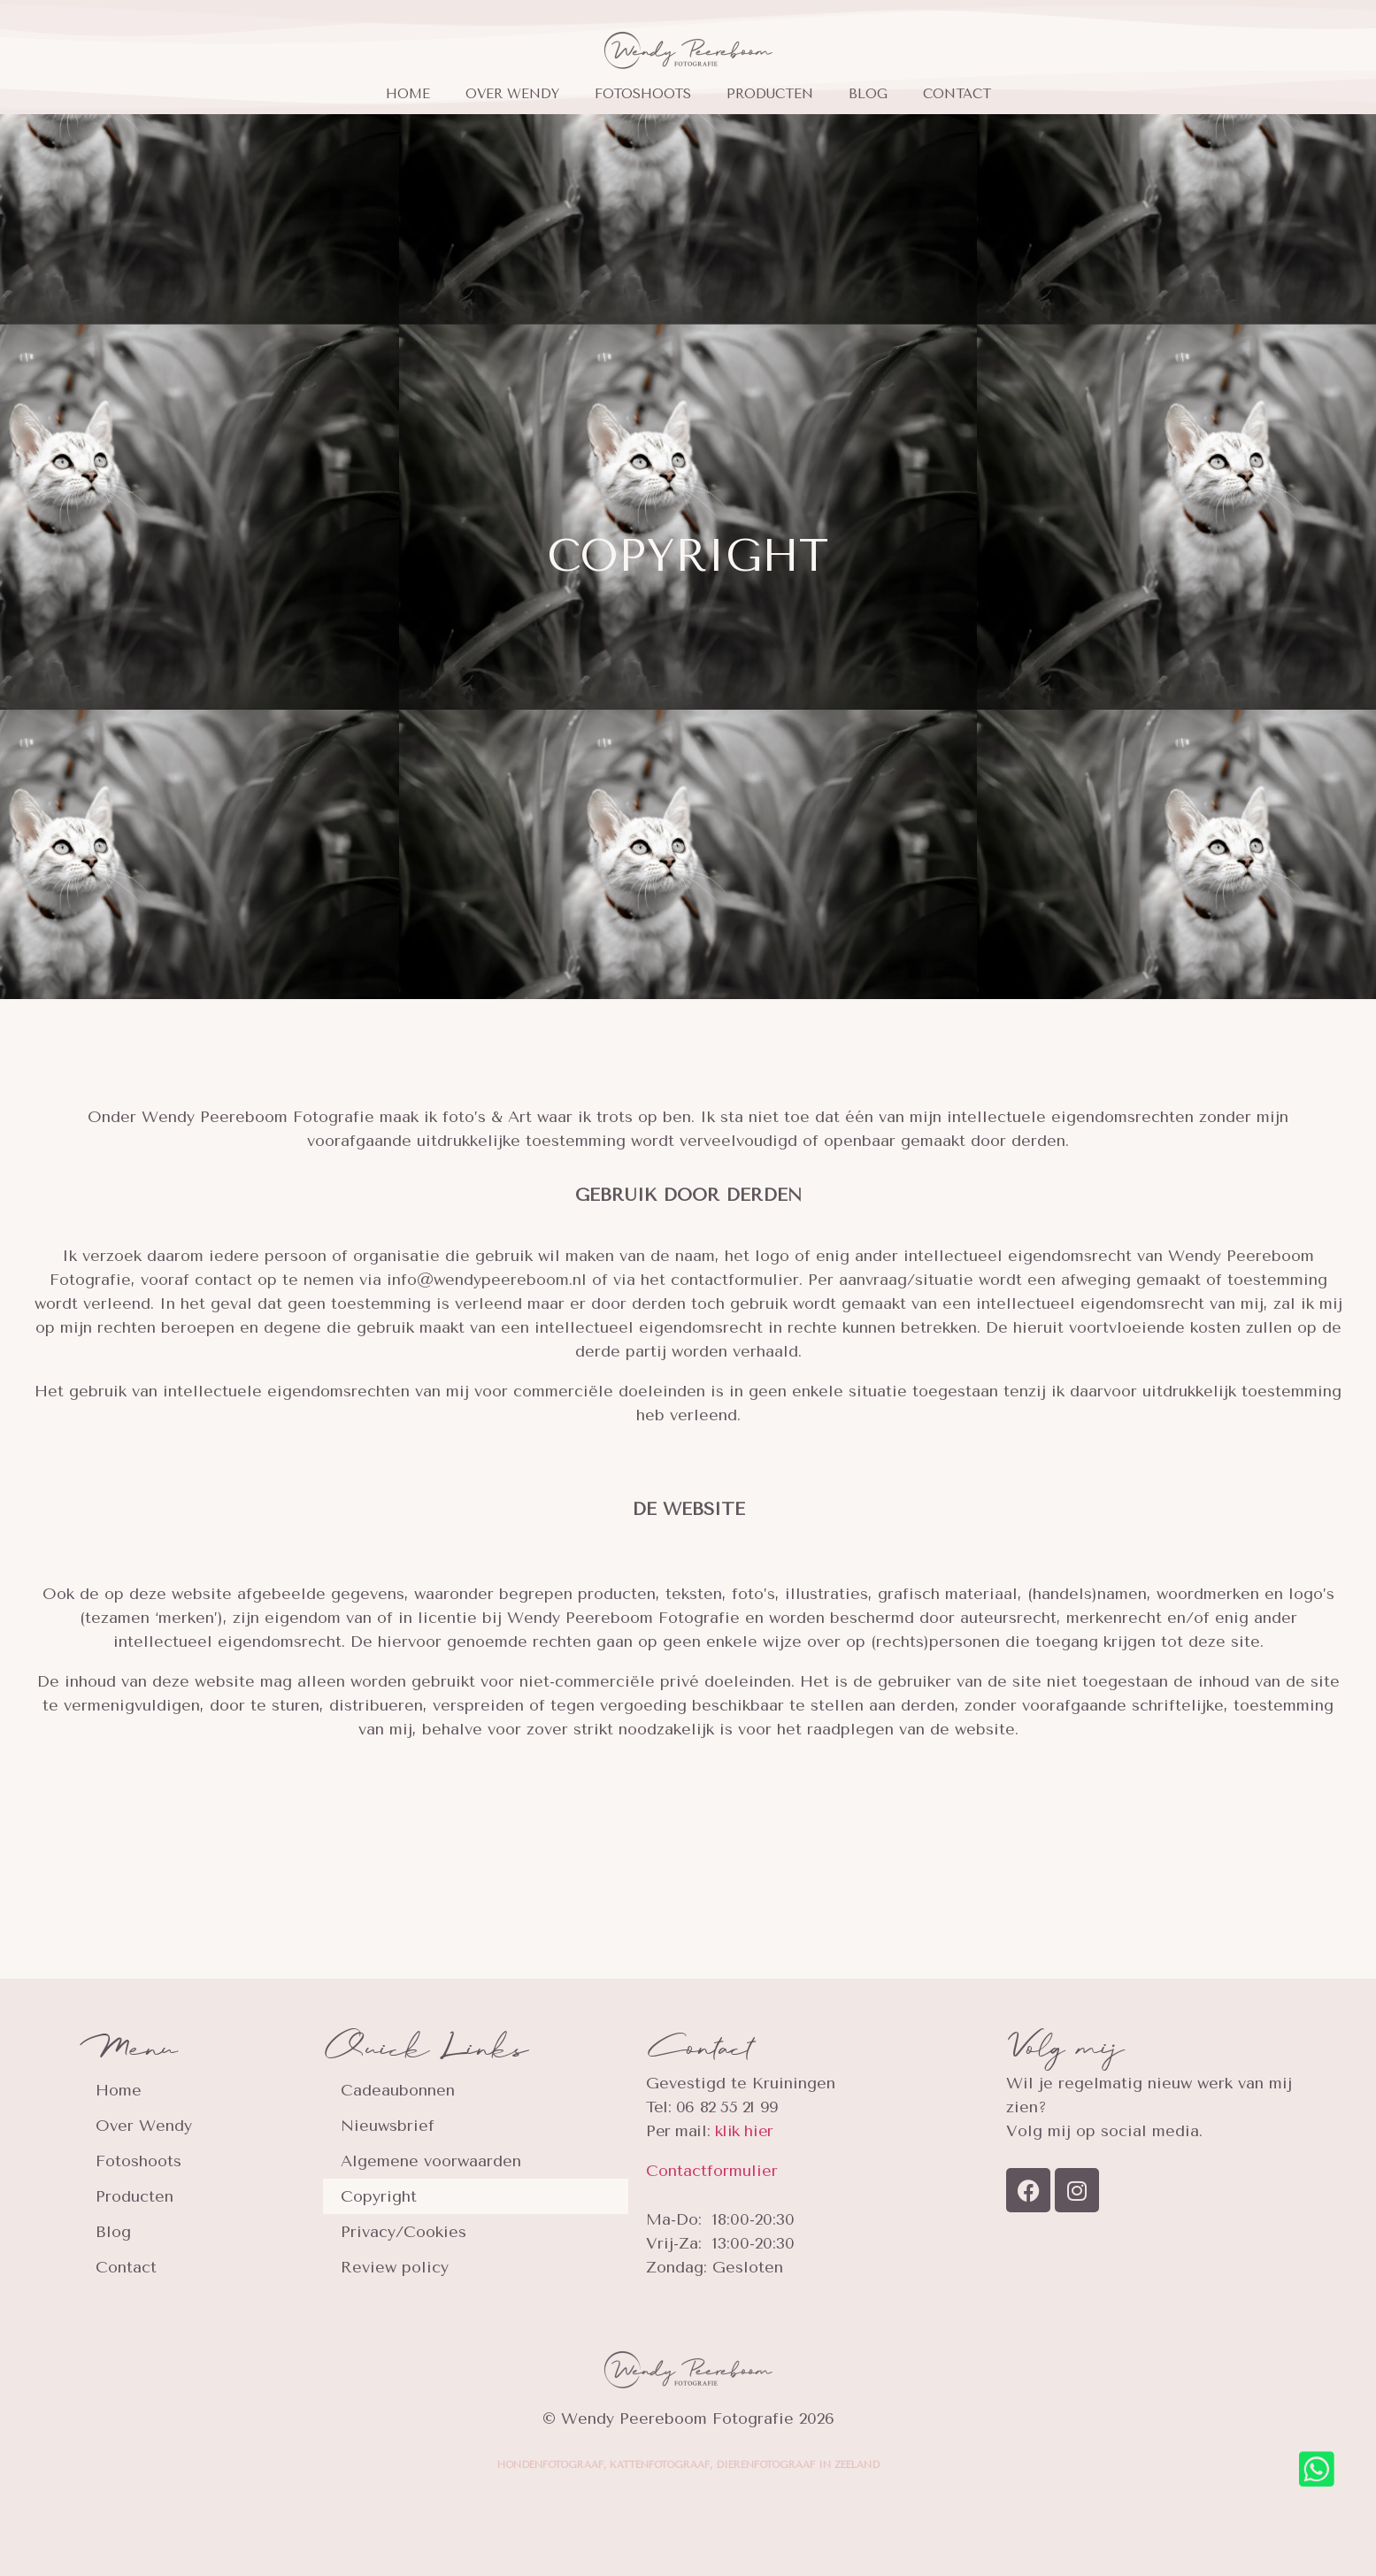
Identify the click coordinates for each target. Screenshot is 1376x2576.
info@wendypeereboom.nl (487, 1279)
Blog (868, 94)
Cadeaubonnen (398, 2090)
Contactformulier (712, 2170)
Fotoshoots (643, 94)
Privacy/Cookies (403, 2232)
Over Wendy (512, 94)
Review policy (395, 2267)
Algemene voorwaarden (431, 2161)
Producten (769, 94)
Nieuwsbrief (387, 2125)
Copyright (379, 2196)
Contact (957, 94)
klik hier (744, 2131)
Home (408, 94)
